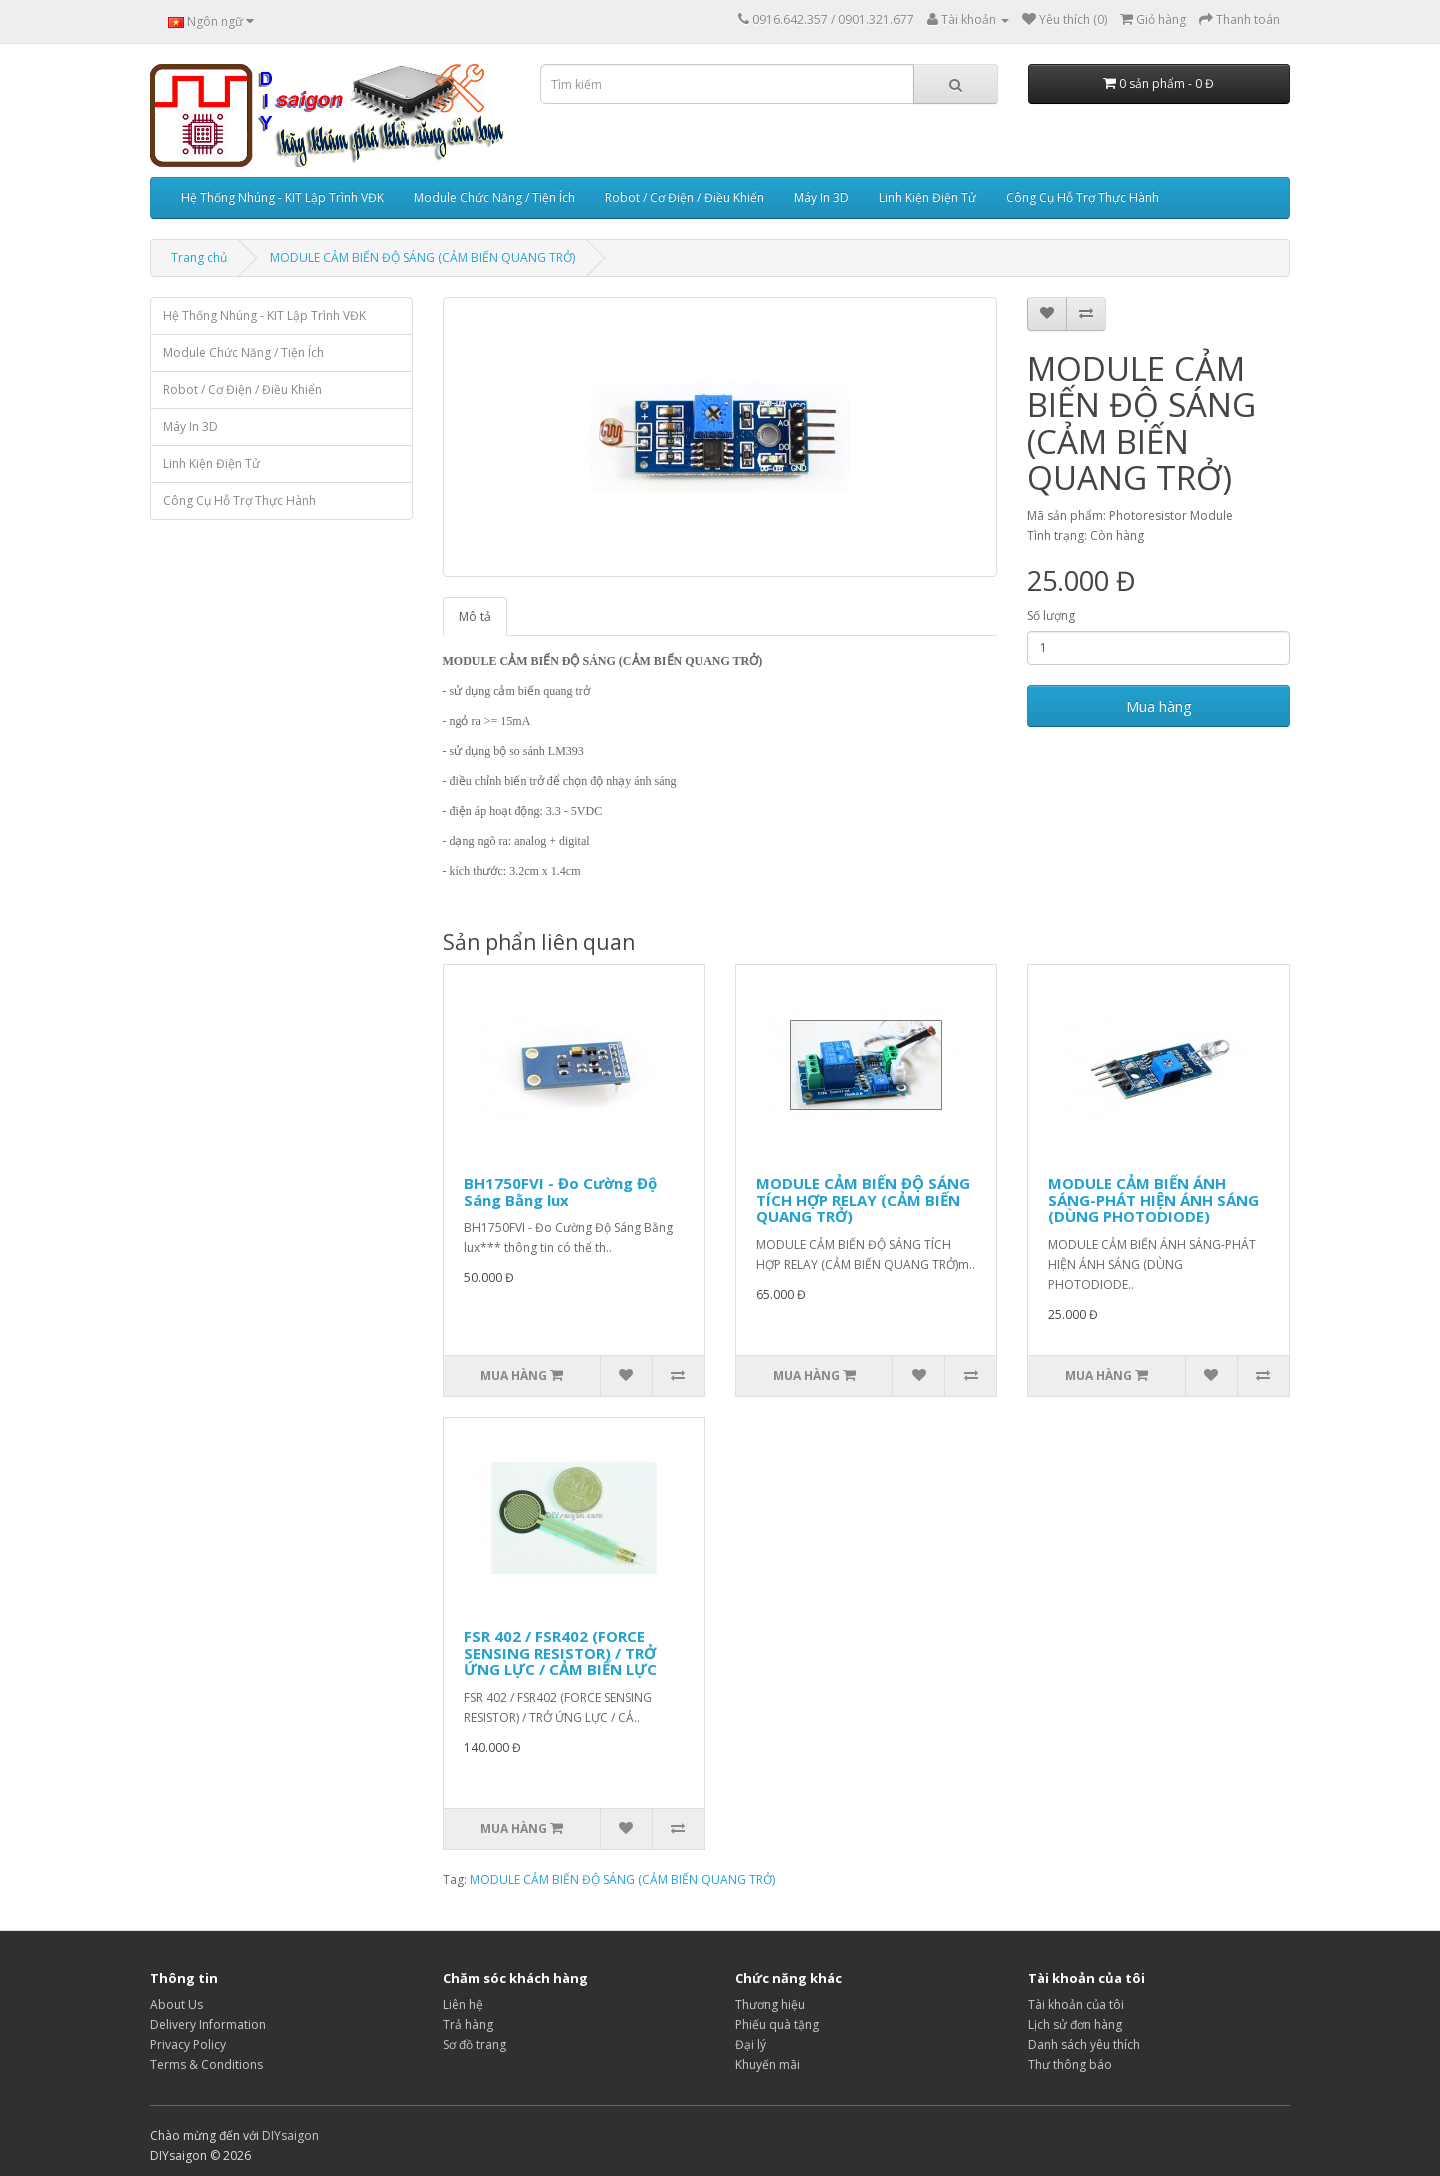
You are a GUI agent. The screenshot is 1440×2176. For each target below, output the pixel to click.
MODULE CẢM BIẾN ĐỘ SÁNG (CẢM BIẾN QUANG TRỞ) (422, 257)
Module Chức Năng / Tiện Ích (494, 197)
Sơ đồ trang (474, 2044)
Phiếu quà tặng (777, 2024)
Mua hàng (1159, 706)
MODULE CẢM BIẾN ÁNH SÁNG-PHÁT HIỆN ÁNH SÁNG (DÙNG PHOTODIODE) (1153, 1199)
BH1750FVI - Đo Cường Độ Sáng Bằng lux (560, 1191)
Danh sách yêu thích (1084, 2044)
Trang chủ (199, 257)
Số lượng (1051, 615)
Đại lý (750, 2044)
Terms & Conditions (206, 2064)
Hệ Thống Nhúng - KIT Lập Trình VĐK (282, 197)
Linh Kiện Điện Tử (927, 197)
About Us (176, 2004)
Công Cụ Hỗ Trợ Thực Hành (1082, 197)
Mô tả (475, 616)
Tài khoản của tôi (1076, 2004)
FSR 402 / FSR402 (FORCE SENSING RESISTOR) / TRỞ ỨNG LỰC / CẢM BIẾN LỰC (560, 1652)
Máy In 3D (821, 197)
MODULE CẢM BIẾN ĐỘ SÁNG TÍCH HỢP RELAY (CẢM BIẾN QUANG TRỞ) (863, 1199)
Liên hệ (463, 2004)
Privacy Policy (188, 2044)
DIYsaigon (290, 2135)
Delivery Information (208, 2024)
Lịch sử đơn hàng (1075, 2024)
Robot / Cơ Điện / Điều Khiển (684, 197)
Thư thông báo (1070, 2064)
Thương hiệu (770, 2004)
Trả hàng (468, 2024)
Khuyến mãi (767, 2064)
